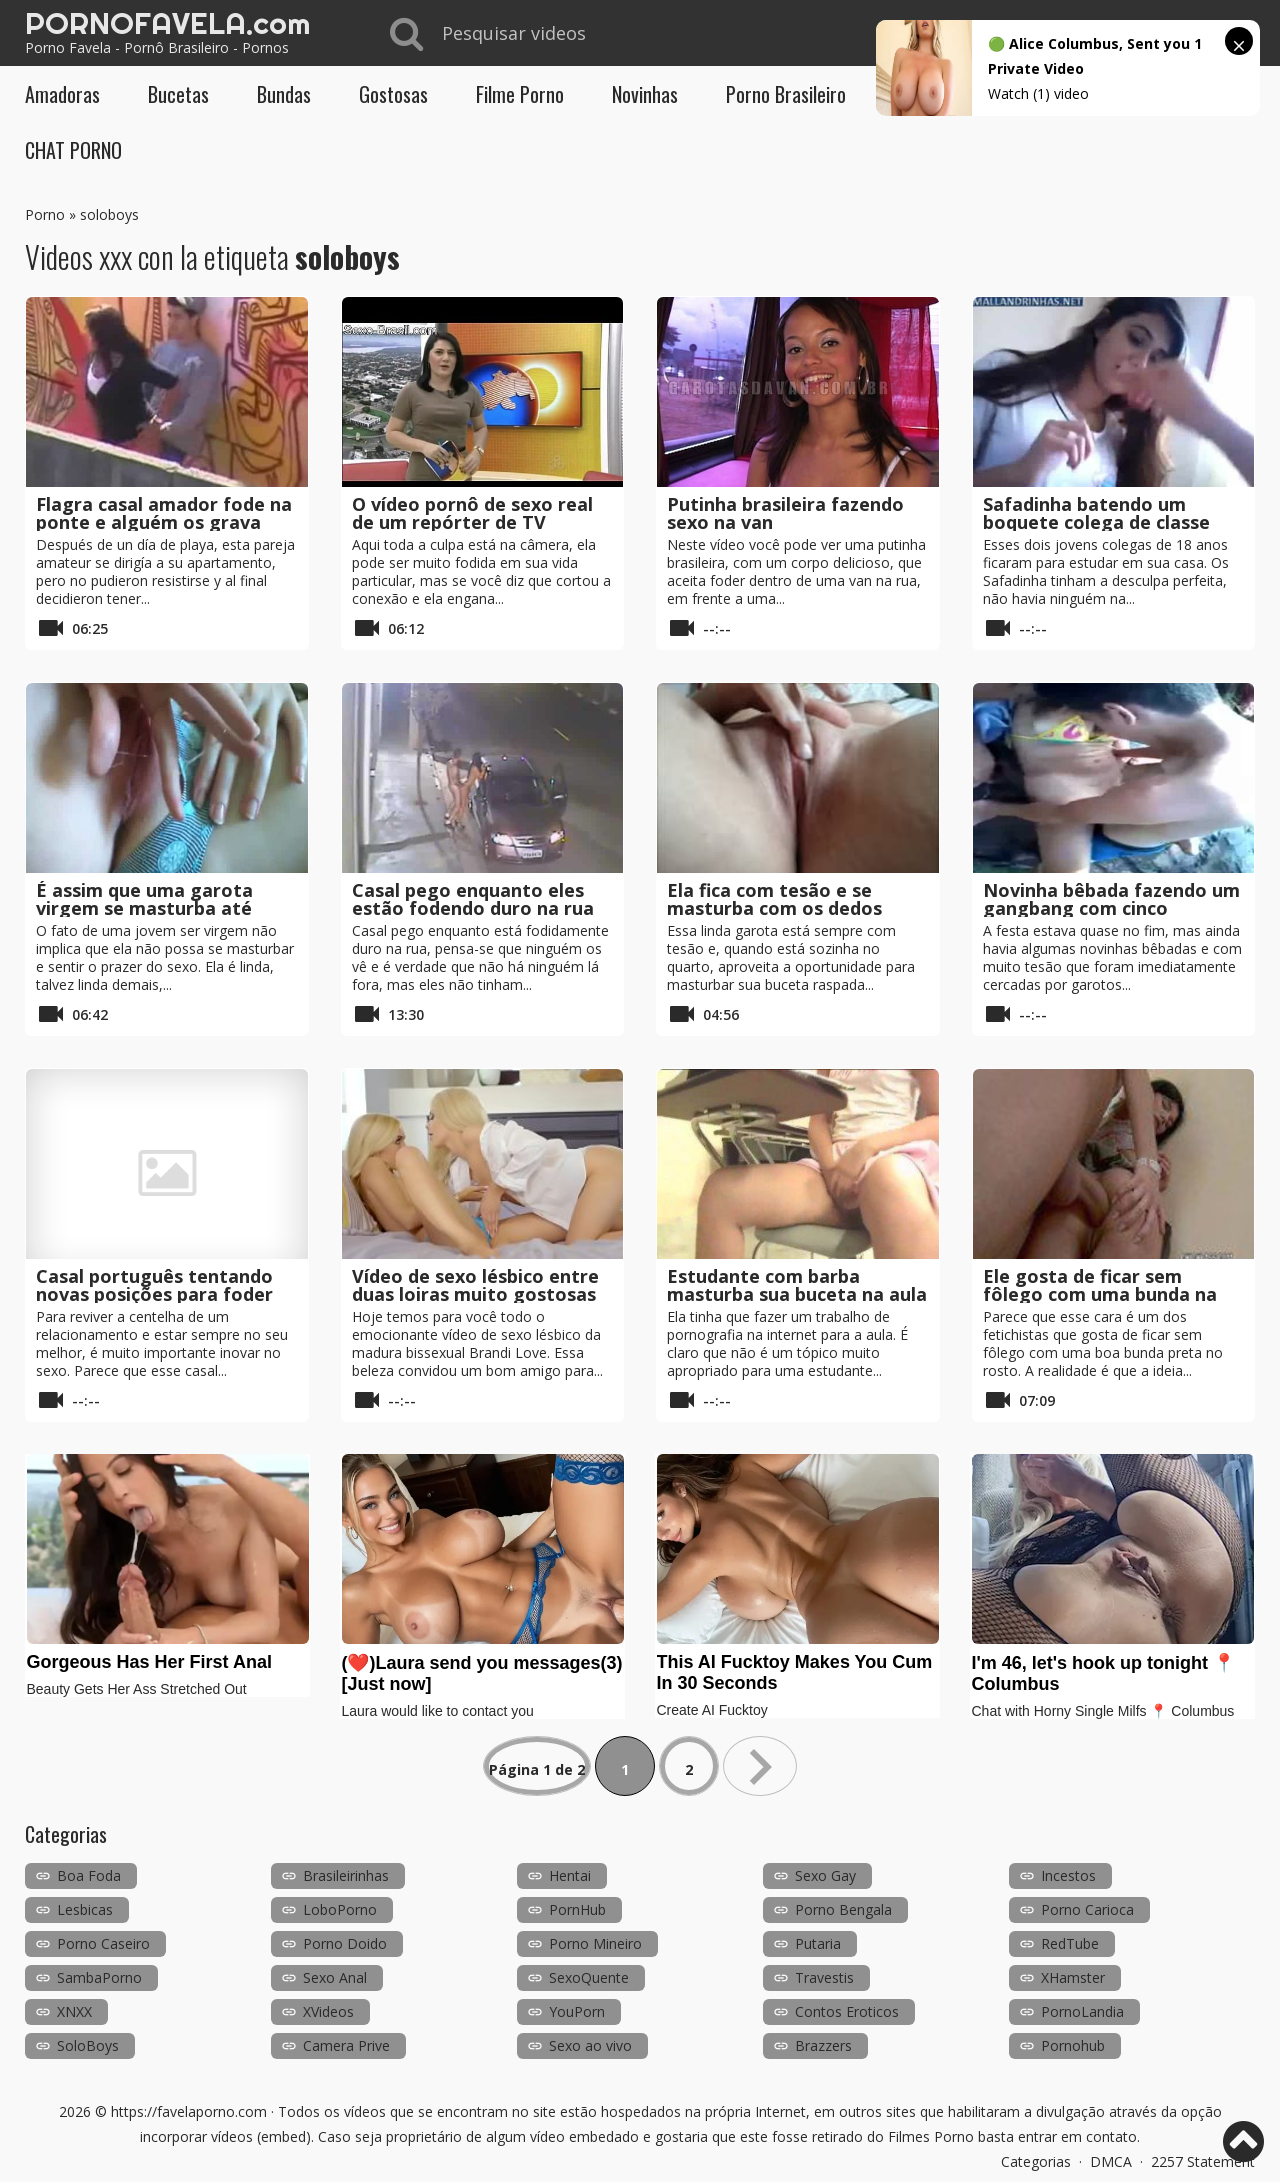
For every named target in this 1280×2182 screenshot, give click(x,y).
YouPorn (577, 2011)
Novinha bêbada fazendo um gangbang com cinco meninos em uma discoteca (1111, 908)
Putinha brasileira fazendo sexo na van (785, 513)
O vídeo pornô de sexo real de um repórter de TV (472, 513)
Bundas (284, 94)
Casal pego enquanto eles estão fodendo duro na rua (473, 899)
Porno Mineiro (595, 1943)
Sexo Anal (335, 1977)
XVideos (328, 2011)
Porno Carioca (1087, 1909)
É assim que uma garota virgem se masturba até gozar (144, 908)
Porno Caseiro (103, 1943)
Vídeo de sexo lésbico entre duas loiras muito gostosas (475, 1285)
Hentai (570, 1875)
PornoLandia (1082, 2011)
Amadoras (62, 94)
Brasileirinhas (346, 1875)
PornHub (577, 1909)
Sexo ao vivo (590, 2045)
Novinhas (645, 94)
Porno (45, 214)
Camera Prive (346, 2045)
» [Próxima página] (760, 1766)
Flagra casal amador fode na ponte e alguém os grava (164, 513)
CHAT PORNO (73, 150)
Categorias (1036, 2161)
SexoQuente (589, 1977)
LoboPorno (340, 1909)
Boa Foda (89, 1875)
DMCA (1111, 2161)
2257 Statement (1203, 2161)
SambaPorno (99, 1977)
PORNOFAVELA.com (167, 23)
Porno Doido (345, 1943)
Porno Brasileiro (786, 94)
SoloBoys (88, 2045)
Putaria (818, 1943)
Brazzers (823, 2045)
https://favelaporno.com (189, 2111)
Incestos (1068, 1875)
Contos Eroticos (847, 2011)
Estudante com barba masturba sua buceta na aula (797, 1285)
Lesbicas (85, 1909)
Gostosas (393, 94)
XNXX (74, 2011)
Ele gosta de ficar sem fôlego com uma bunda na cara (1100, 1294)
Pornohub (1073, 2045)
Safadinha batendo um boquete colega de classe (1096, 513)
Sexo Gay (825, 1875)
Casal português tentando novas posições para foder (154, 1285)
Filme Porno (520, 94)
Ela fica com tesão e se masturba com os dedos (774, 899)
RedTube (1070, 1943)
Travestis (824, 1977)
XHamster (1073, 1977)
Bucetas (178, 94)
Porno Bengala (843, 1909)
